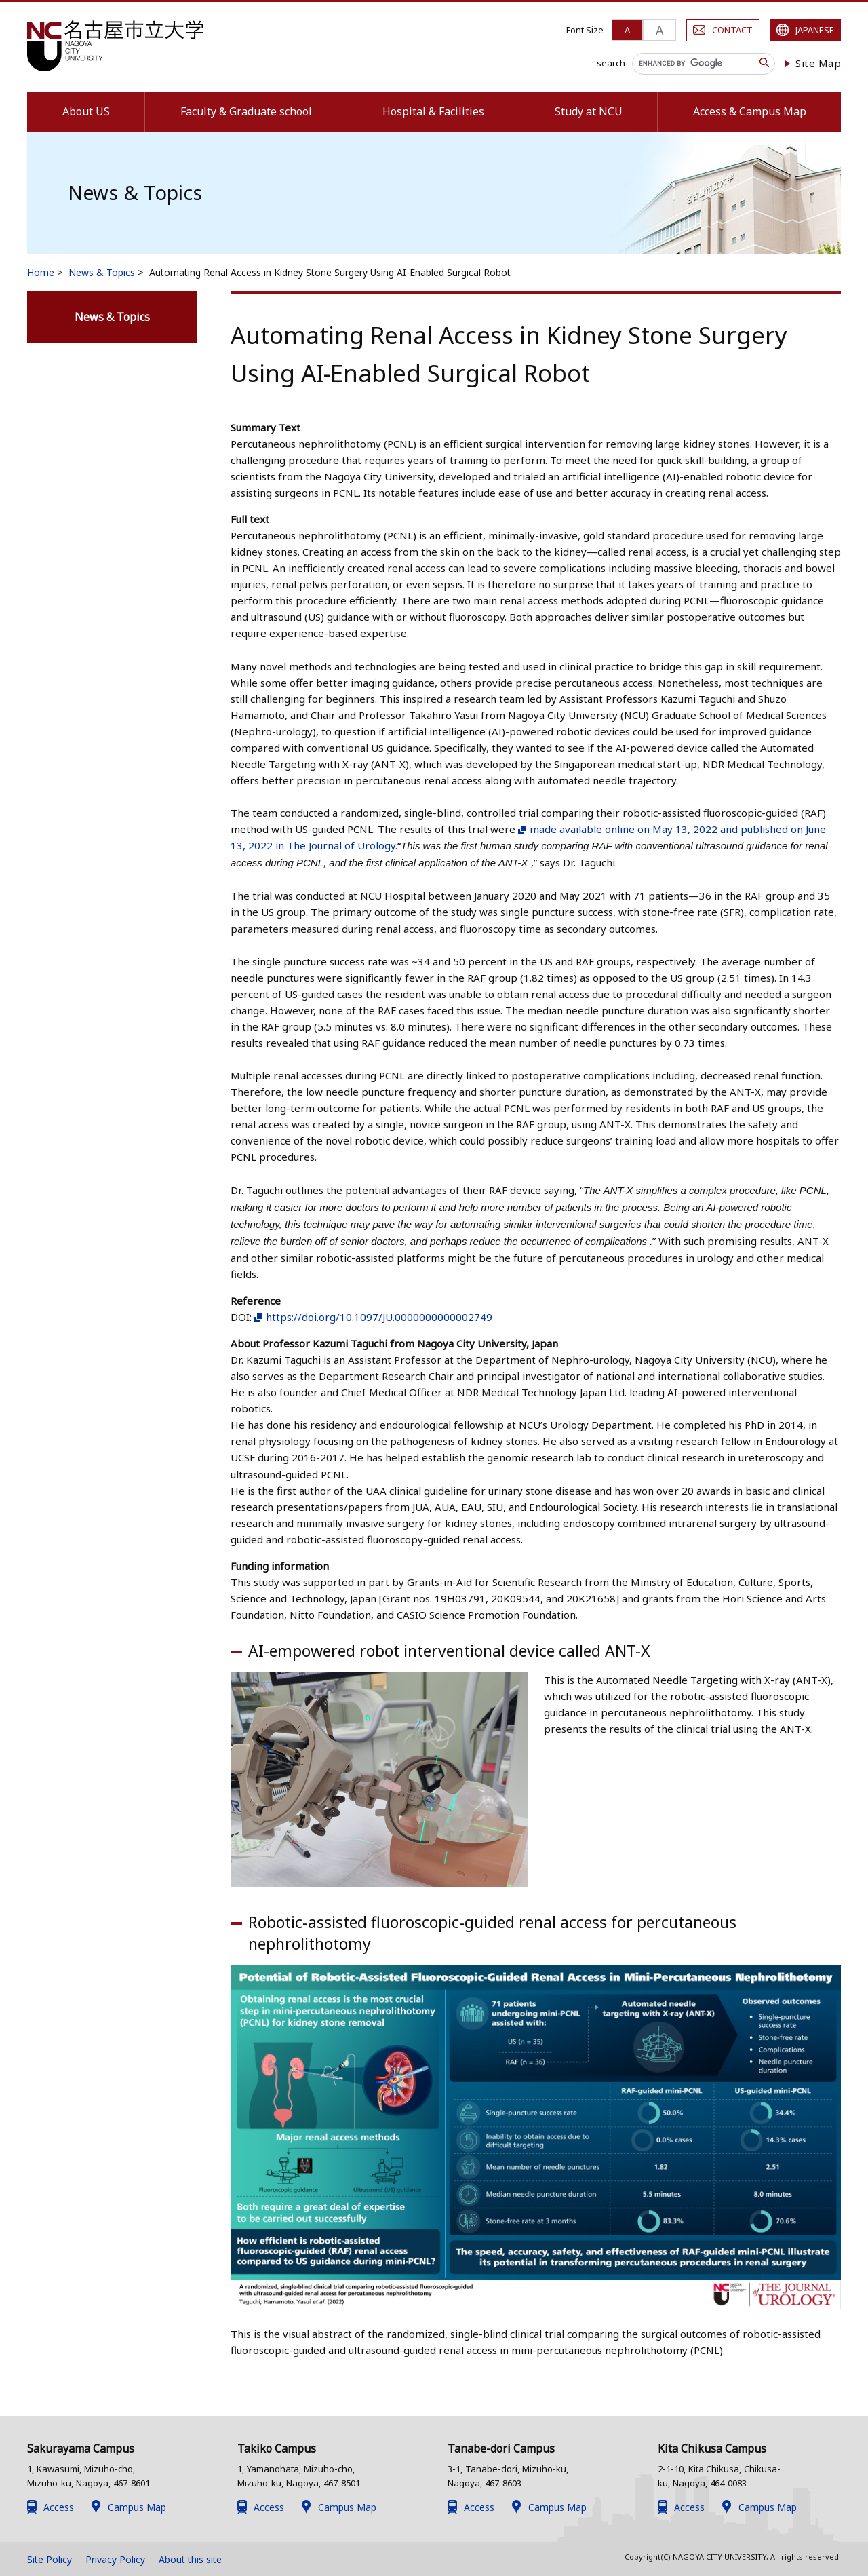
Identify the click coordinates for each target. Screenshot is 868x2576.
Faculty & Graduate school (246, 111)
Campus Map (137, 2507)
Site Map (818, 63)
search (611, 63)
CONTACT (732, 30)
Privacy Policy (115, 2559)
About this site (190, 2559)
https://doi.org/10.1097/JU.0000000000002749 (379, 1317)
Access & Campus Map (749, 111)
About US (86, 111)
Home (40, 272)
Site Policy (49, 2559)
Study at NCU (589, 111)
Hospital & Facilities (433, 111)
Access (58, 2507)
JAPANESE (814, 30)
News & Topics (101, 272)
